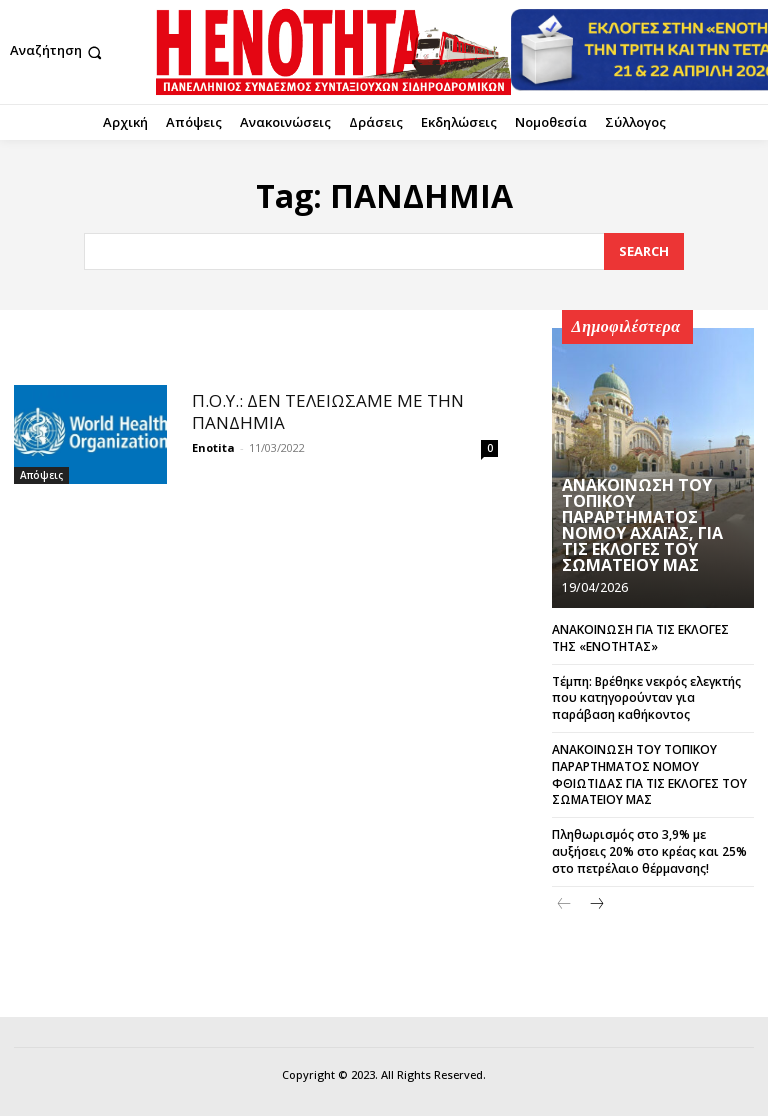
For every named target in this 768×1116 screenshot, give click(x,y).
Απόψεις (41, 475)
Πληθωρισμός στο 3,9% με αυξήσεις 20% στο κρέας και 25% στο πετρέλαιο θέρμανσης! (649, 851)
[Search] (644, 251)
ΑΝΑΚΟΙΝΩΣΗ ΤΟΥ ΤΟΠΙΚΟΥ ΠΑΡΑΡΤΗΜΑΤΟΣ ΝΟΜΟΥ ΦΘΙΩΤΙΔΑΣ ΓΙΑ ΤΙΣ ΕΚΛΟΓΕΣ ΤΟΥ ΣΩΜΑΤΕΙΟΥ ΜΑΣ (649, 774)
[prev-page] (564, 904)
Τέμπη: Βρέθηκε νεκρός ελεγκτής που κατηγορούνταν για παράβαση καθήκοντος (646, 698)
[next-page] (596, 904)
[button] (58, 52)
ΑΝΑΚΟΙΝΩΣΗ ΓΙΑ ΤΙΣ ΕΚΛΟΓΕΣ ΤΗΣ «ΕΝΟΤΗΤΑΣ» (640, 638)
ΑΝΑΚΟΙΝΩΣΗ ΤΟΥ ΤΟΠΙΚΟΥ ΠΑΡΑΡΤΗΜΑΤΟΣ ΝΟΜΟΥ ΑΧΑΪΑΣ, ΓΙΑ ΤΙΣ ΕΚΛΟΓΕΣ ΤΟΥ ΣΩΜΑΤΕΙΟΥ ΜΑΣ (642, 525)
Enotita (213, 447)
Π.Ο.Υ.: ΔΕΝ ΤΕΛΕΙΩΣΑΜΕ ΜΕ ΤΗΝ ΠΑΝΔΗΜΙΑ (328, 411)
